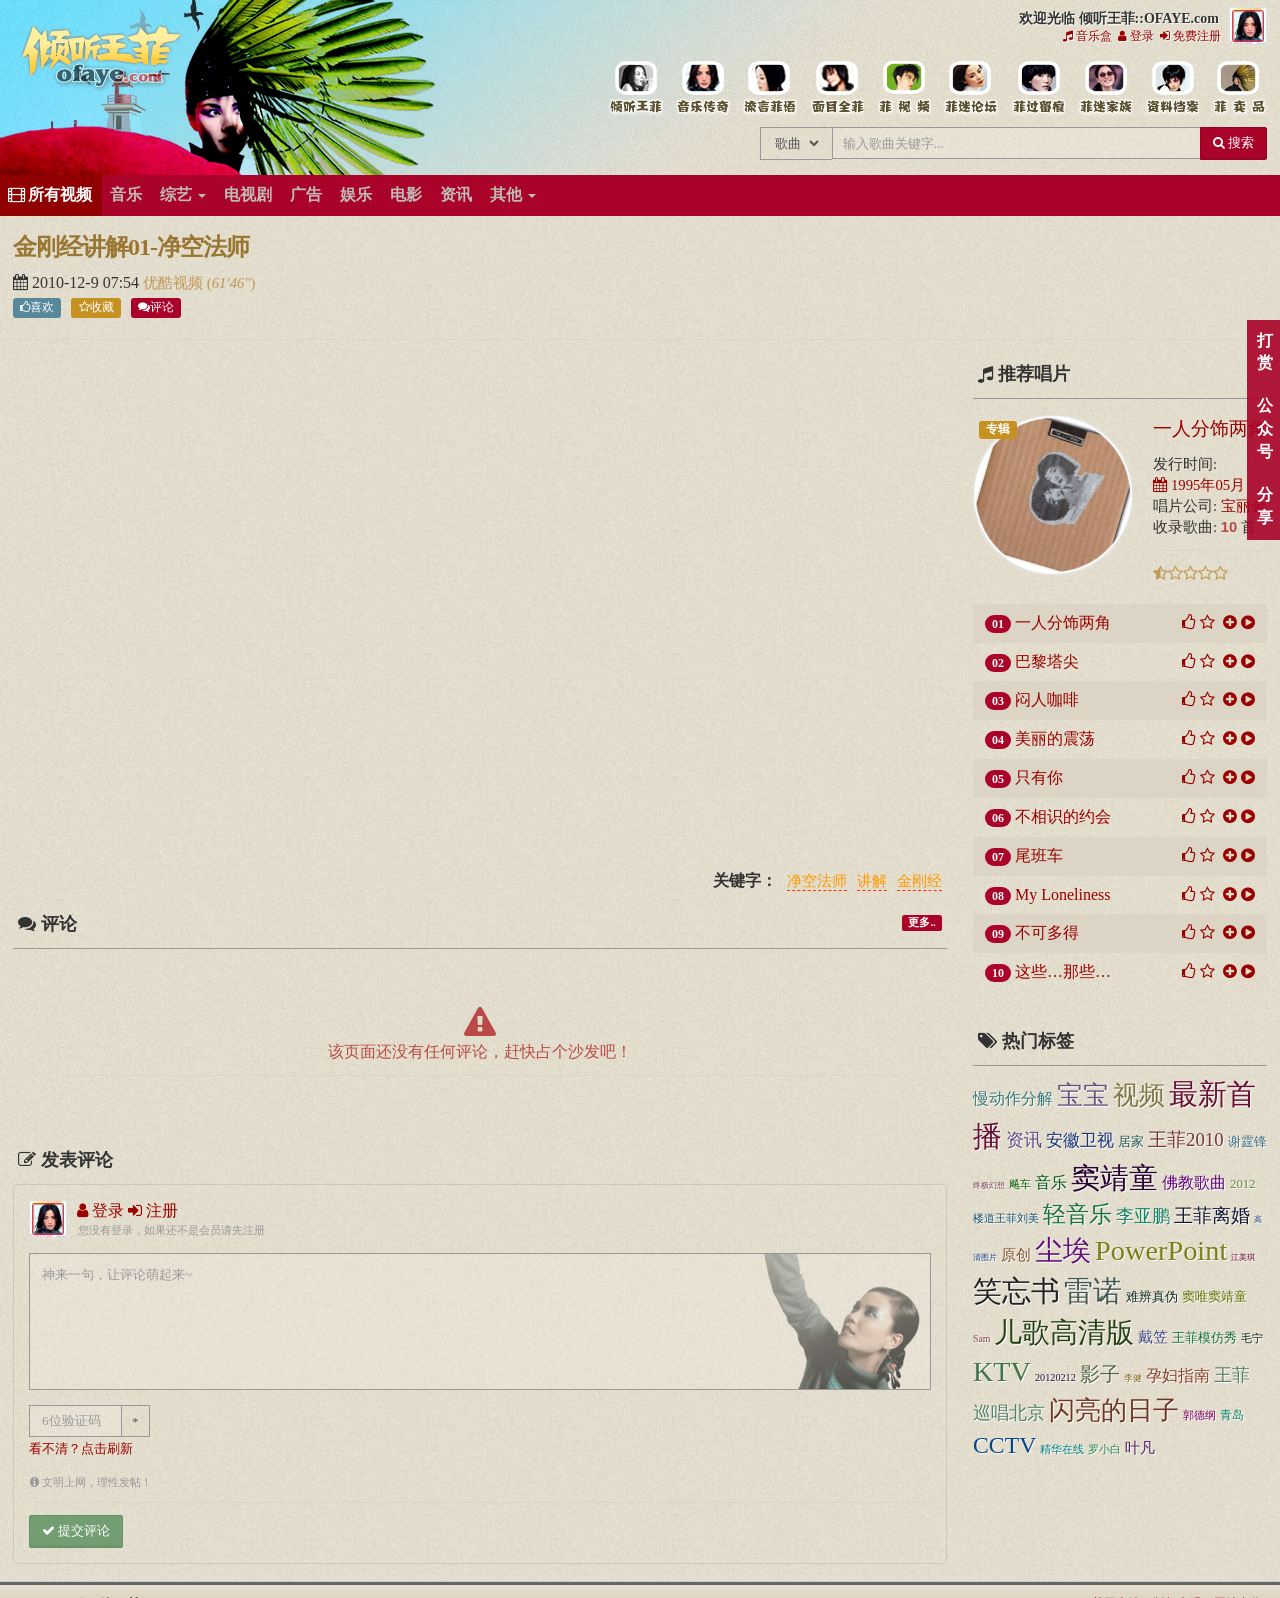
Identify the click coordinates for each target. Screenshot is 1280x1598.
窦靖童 (1114, 1178)
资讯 (456, 194)
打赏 (1264, 352)
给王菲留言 (1037, 88)
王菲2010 (1186, 1139)
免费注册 (1190, 36)
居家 (1131, 1142)
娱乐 (356, 194)
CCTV (1004, 1445)
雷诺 (1093, 1291)
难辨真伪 (1152, 1297)
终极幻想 (989, 1185)
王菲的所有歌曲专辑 (702, 88)
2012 (1243, 1184)
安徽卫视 (1080, 1140)
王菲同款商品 (1238, 88)
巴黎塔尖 (1047, 661)
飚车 (1020, 1184)
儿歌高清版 (1064, 1332)
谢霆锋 (1247, 1141)
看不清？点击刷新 (81, 1449)
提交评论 (76, 1530)
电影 (406, 194)
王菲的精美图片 (836, 88)
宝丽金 (1243, 506)
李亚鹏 (1143, 1216)
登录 (1136, 36)
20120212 (1055, 1377)
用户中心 (1104, 88)
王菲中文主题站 (635, 88)
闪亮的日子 (1114, 1410)
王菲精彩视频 (903, 88)
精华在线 (1062, 1449)
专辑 (998, 429)
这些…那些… (1063, 971)
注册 (153, 1210)
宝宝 (1083, 1095)
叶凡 (1140, 1447)
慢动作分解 (1013, 1098)
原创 (1016, 1255)
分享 (1264, 506)
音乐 (126, 194)
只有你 (1039, 777)
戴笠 (1153, 1336)
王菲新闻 (769, 88)
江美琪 (1243, 1257)
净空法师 (817, 882)
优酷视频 (175, 283)
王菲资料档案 (1171, 88)
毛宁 (1252, 1338)
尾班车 (1039, 855)
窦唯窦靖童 (1214, 1297)
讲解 (872, 882)
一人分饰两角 (1210, 428)
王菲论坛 (970, 88)
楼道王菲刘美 (1006, 1218)
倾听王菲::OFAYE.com (102, 60)
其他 (513, 194)
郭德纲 (1199, 1415)
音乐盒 (1087, 36)
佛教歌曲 (1194, 1182)
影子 (1100, 1374)
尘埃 (1063, 1250)
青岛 (1232, 1415)
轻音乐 (1077, 1214)
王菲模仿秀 (1204, 1337)
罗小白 (1104, 1449)
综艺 (183, 194)
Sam (981, 1338)
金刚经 (919, 882)
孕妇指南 (1178, 1375)
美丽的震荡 (1055, 738)
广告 (306, 194)
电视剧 (248, 194)
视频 (1139, 1095)
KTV (1002, 1371)
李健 (1133, 1378)
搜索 (1233, 142)
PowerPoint (1161, 1250)
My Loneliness (1063, 894)
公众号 (1264, 428)
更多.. (921, 922)
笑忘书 (1016, 1291)
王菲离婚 (1212, 1215)
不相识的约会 (1063, 816)
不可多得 (1047, 932)
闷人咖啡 (1047, 699)
